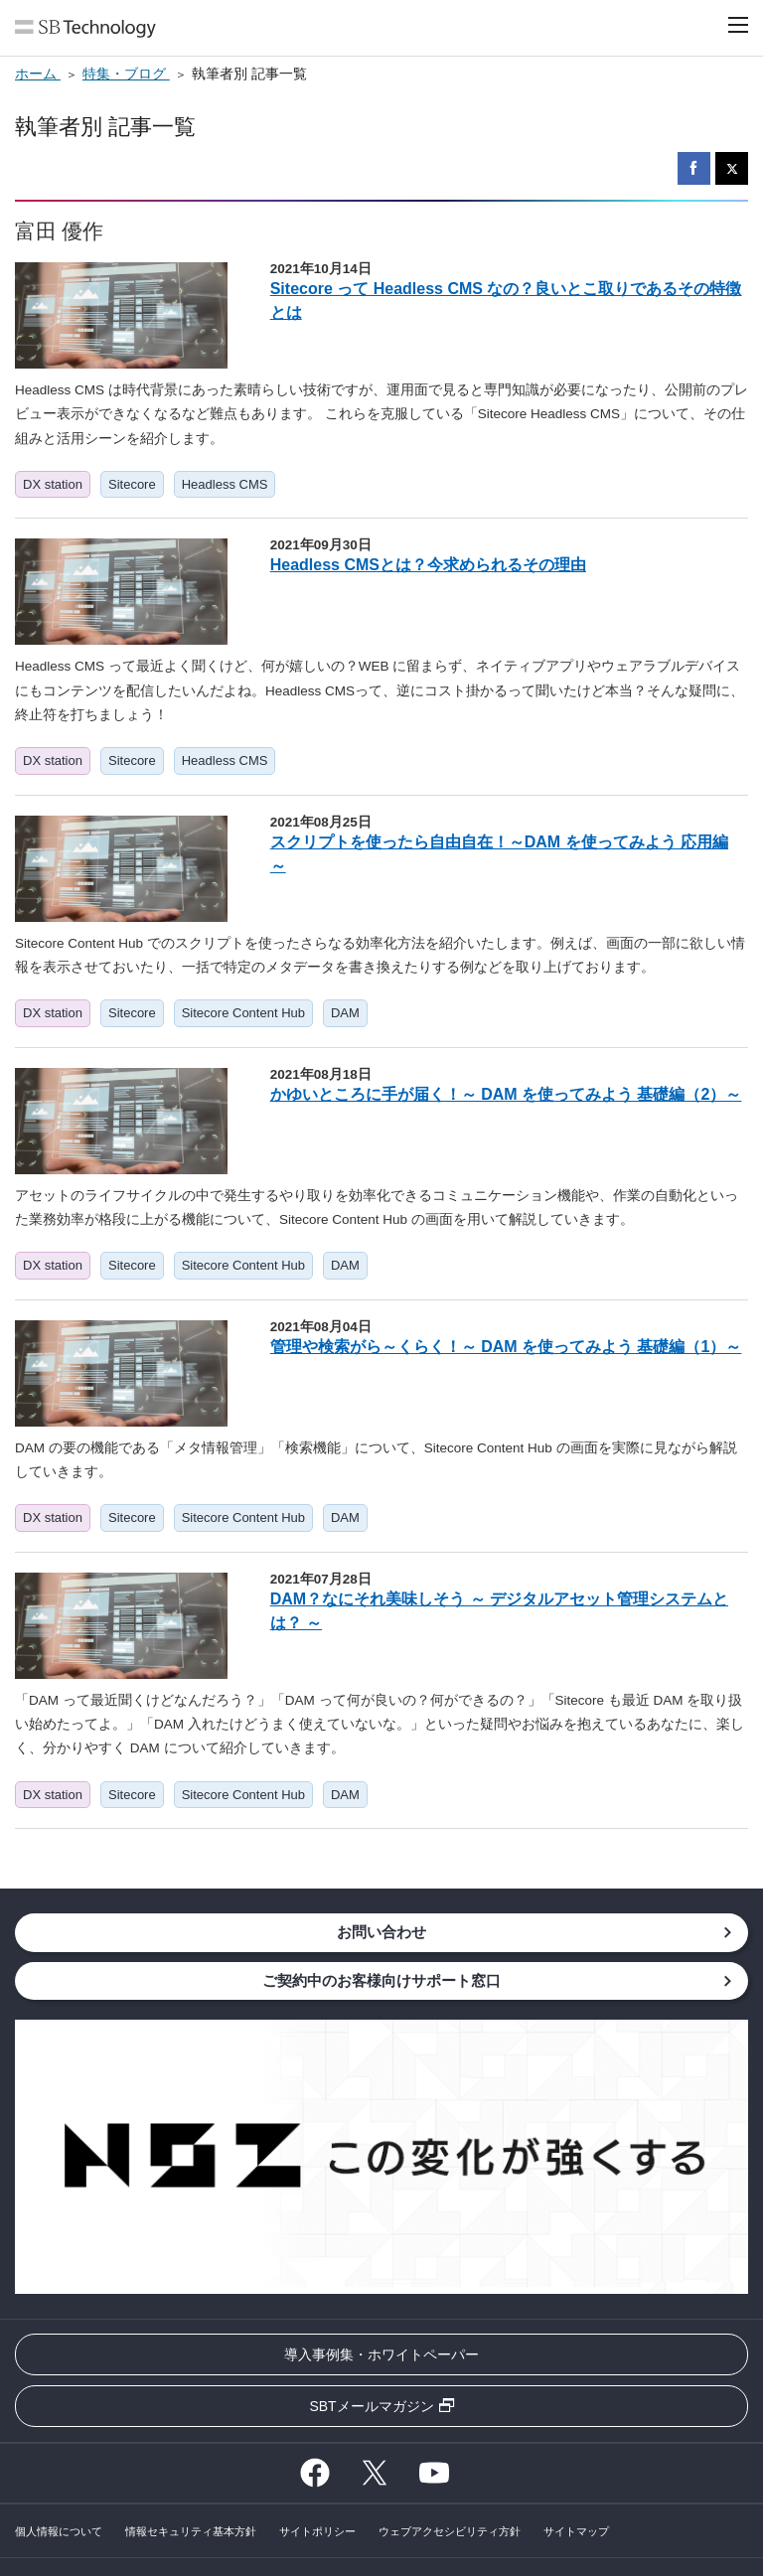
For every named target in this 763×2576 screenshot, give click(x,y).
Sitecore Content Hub (243, 1012)
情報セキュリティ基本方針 (190, 2531)
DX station (52, 484)
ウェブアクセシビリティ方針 (450, 2531)
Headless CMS (225, 484)
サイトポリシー (317, 2531)
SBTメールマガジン (371, 2406)
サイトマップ (576, 2531)
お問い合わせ (381, 1931)
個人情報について (58, 2531)
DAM (345, 1012)
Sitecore (132, 484)
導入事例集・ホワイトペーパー (381, 2354)
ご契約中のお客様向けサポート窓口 (381, 1980)
